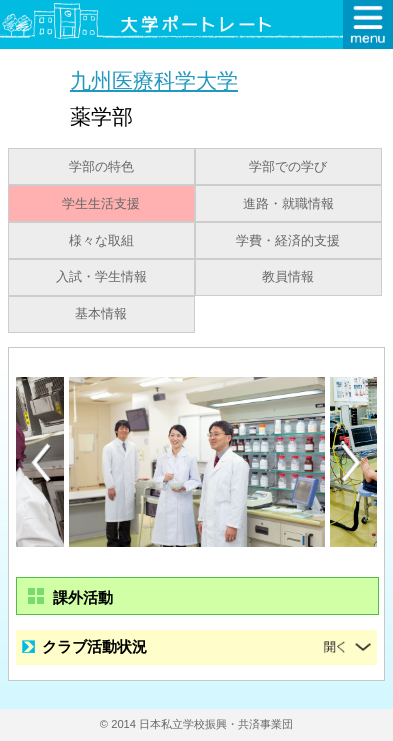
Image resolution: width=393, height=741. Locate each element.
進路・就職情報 (288, 204)
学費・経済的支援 (288, 241)
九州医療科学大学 (154, 80)
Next (352, 463)
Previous (41, 462)
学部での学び (288, 167)
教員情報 (288, 277)
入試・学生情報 (101, 277)
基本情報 (101, 314)
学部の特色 (101, 167)
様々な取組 (101, 241)
